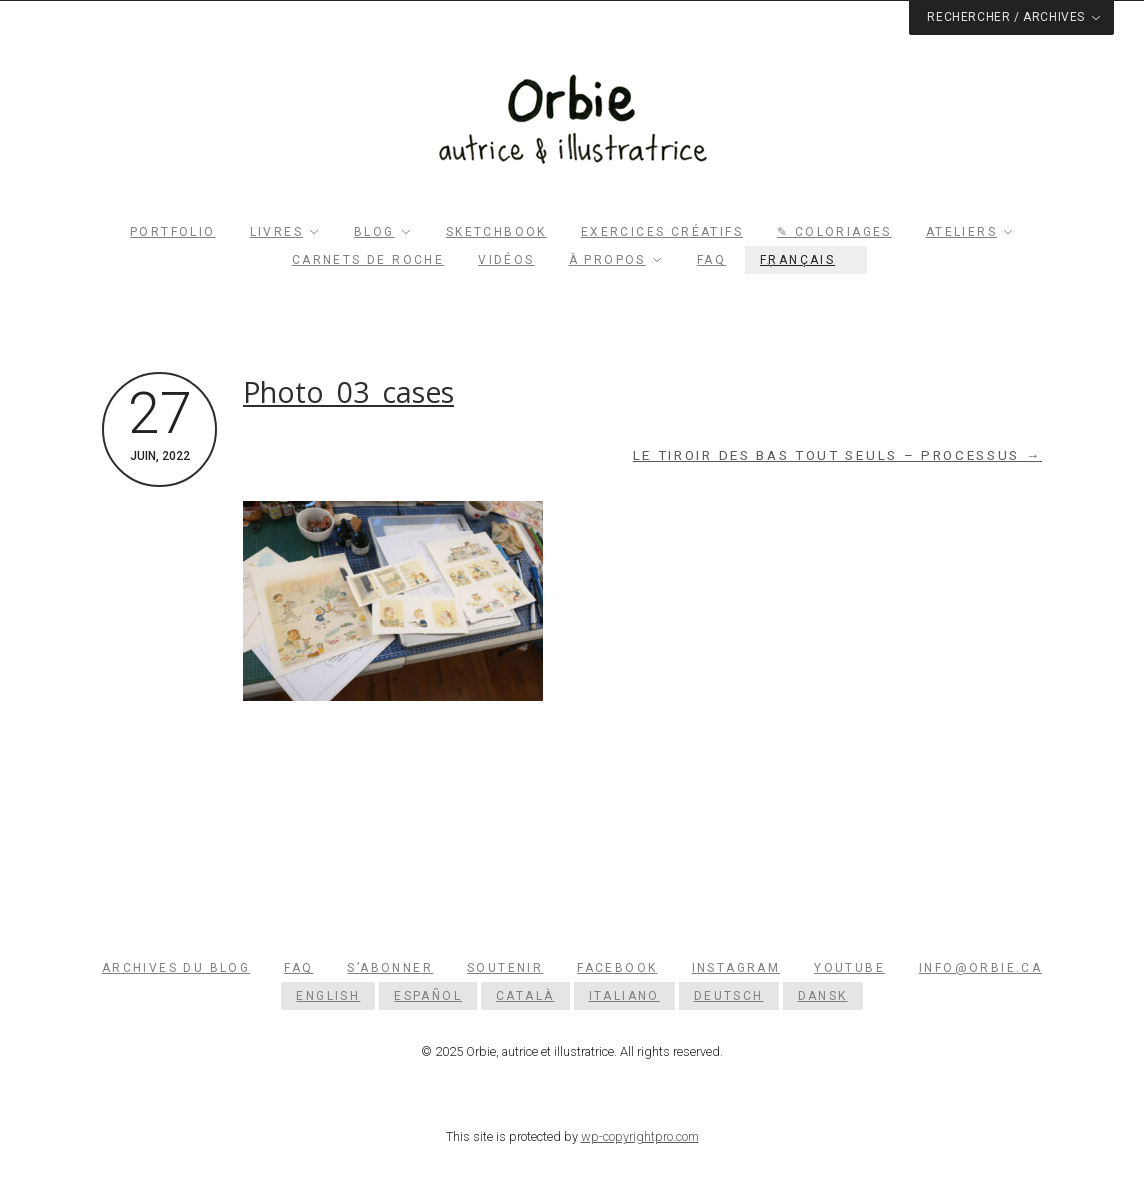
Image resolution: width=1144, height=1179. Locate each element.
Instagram (736, 968)
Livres (276, 232)
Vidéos (506, 260)
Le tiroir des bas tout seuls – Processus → (837, 455)
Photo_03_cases (348, 392)
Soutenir (505, 968)
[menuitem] (806, 260)
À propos (607, 260)
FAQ (711, 260)
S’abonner (390, 968)
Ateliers (961, 232)
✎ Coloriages (834, 232)
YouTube (849, 968)
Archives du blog (176, 968)
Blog (374, 232)
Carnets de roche (368, 260)
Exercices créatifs (662, 232)
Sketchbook (496, 232)
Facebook (617, 968)
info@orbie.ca (980, 968)
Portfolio (173, 232)
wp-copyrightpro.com (640, 1136)
